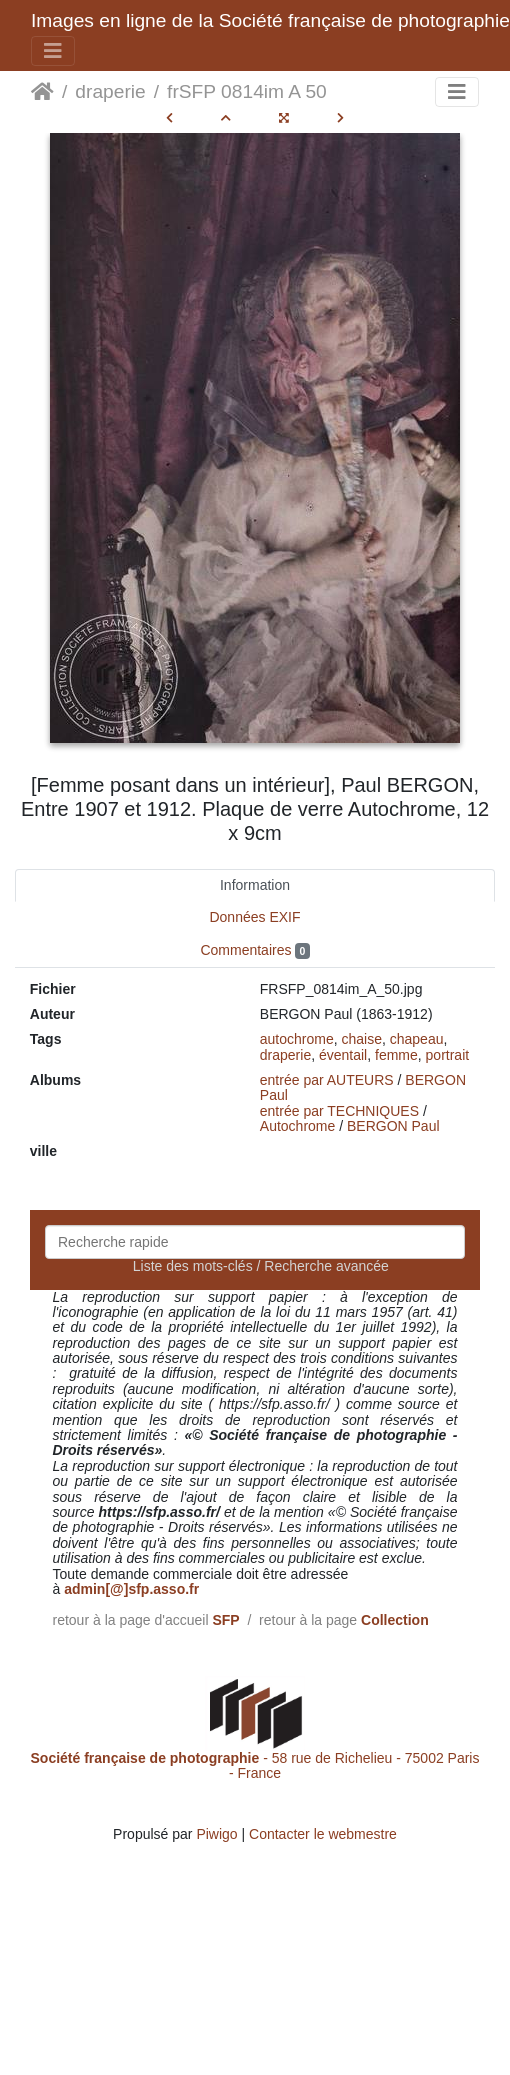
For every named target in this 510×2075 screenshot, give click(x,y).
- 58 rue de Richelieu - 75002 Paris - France (255, 1765)
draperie (110, 91)
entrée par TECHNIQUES (339, 1111)
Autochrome (297, 1126)
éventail (343, 1055)
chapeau (417, 1039)
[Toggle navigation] (53, 51)
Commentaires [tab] (254, 950)
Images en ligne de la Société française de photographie (270, 20)
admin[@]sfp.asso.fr (131, 1589)
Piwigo (216, 1834)
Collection (395, 1620)
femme (396, 1055)
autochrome (297, 1039)
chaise (362, 1039)
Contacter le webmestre (323, 1834)
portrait (448, 1055)
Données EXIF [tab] (254, 917)
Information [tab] (255, 885)
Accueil (42, 92)
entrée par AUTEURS (327, 1080)
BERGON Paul (393, 1126)
